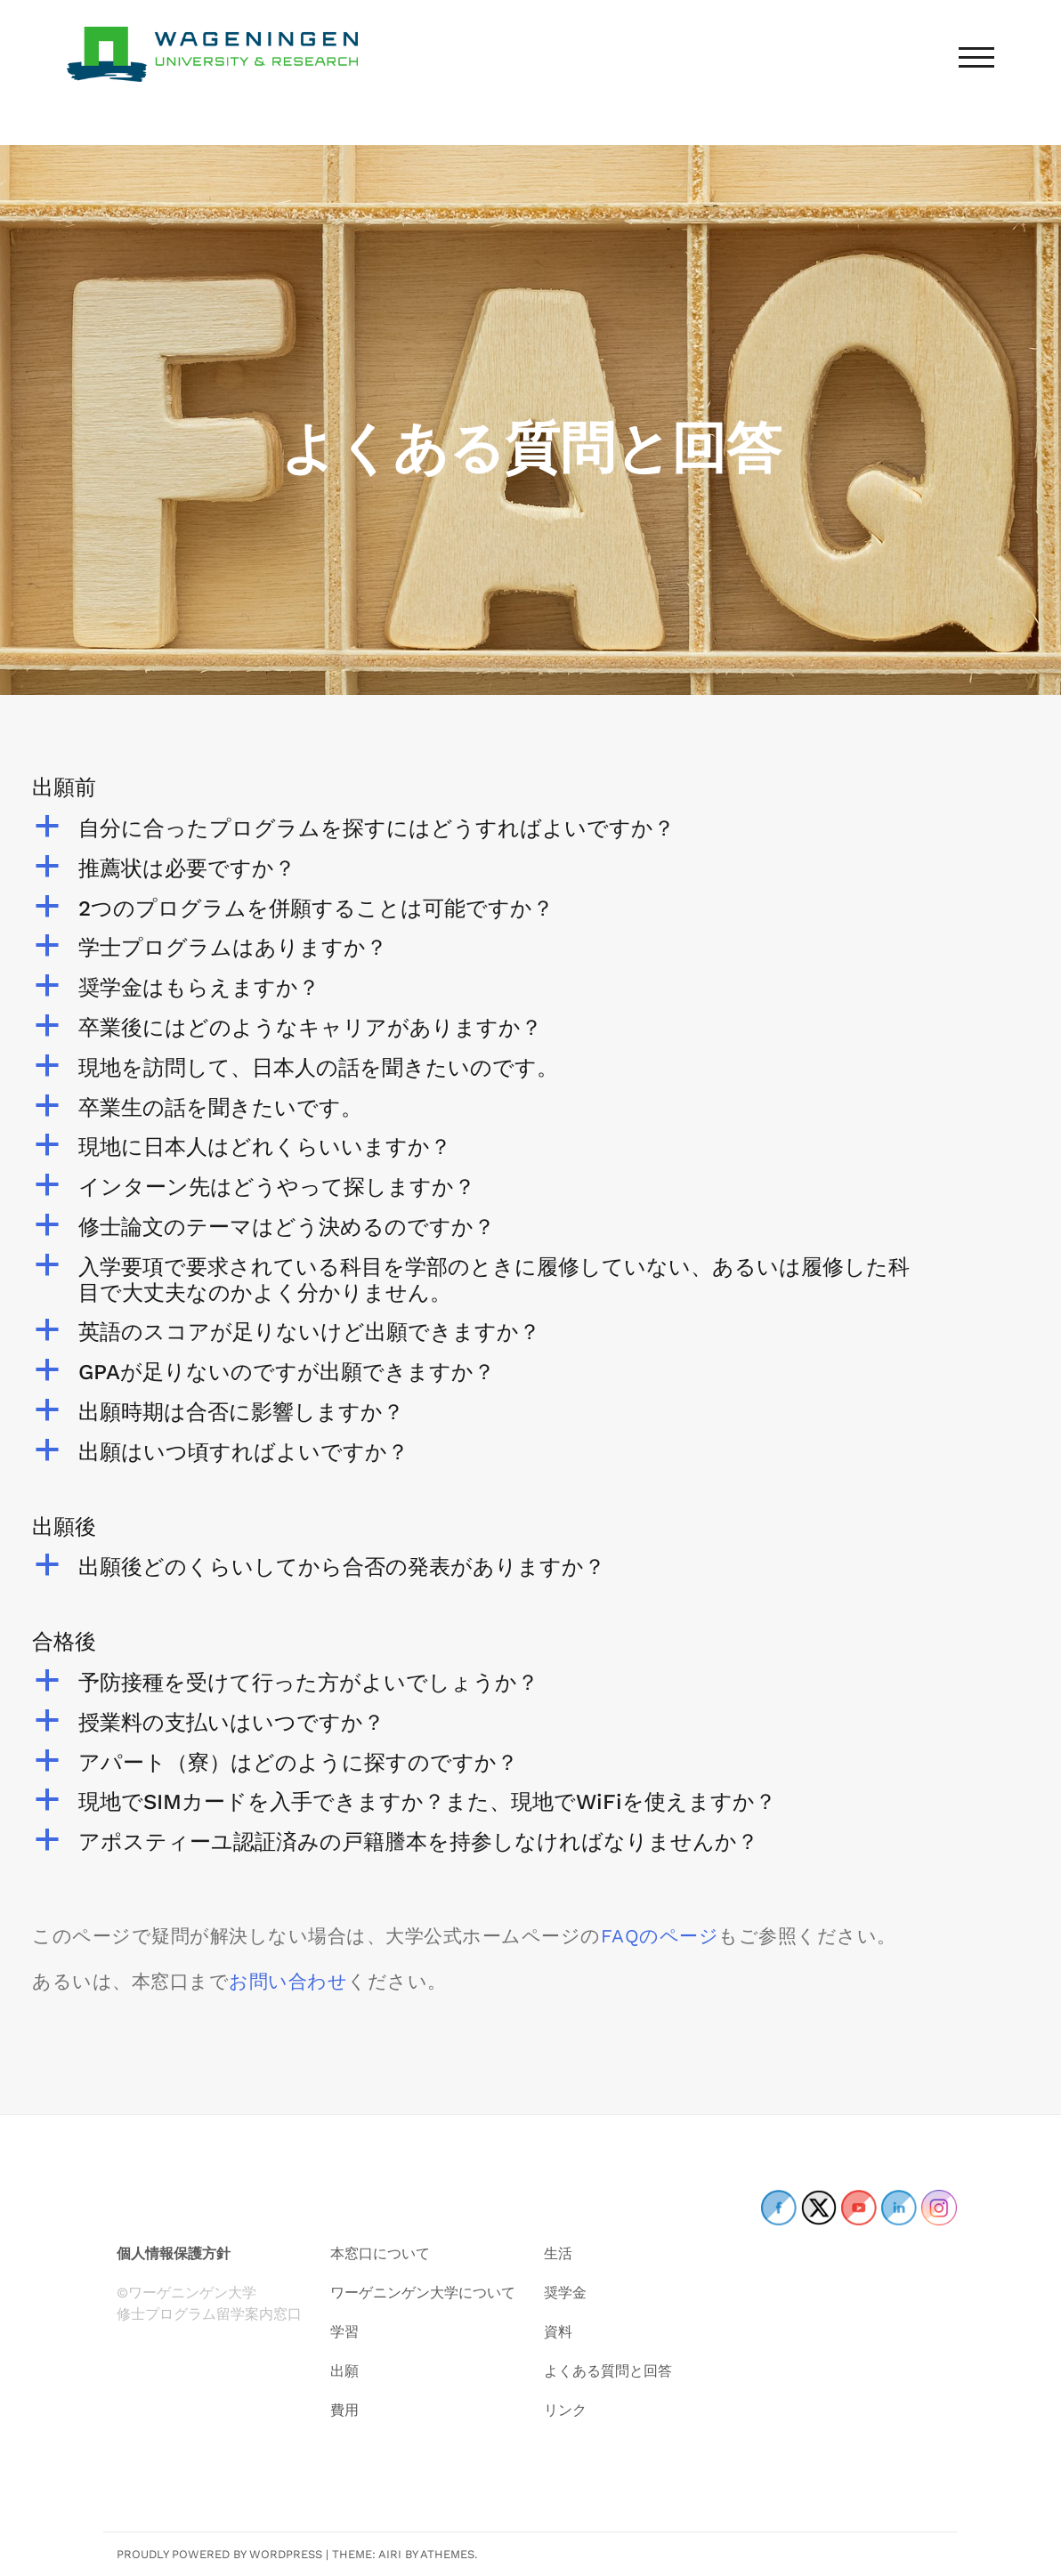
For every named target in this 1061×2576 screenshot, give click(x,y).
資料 (558, 2331)
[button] (530, 829)
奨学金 (565, 2292)
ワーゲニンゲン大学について (422, 2292)
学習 (344, 2331)
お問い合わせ (288, 1981)
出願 (344, 2370)
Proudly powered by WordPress (219, 2554)
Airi (389, 2554)
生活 (558, 2253)
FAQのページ (660, 1936)
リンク (565, 2410)
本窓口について (380, 2253)
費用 (344, 2410)
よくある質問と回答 (608, 2370)
